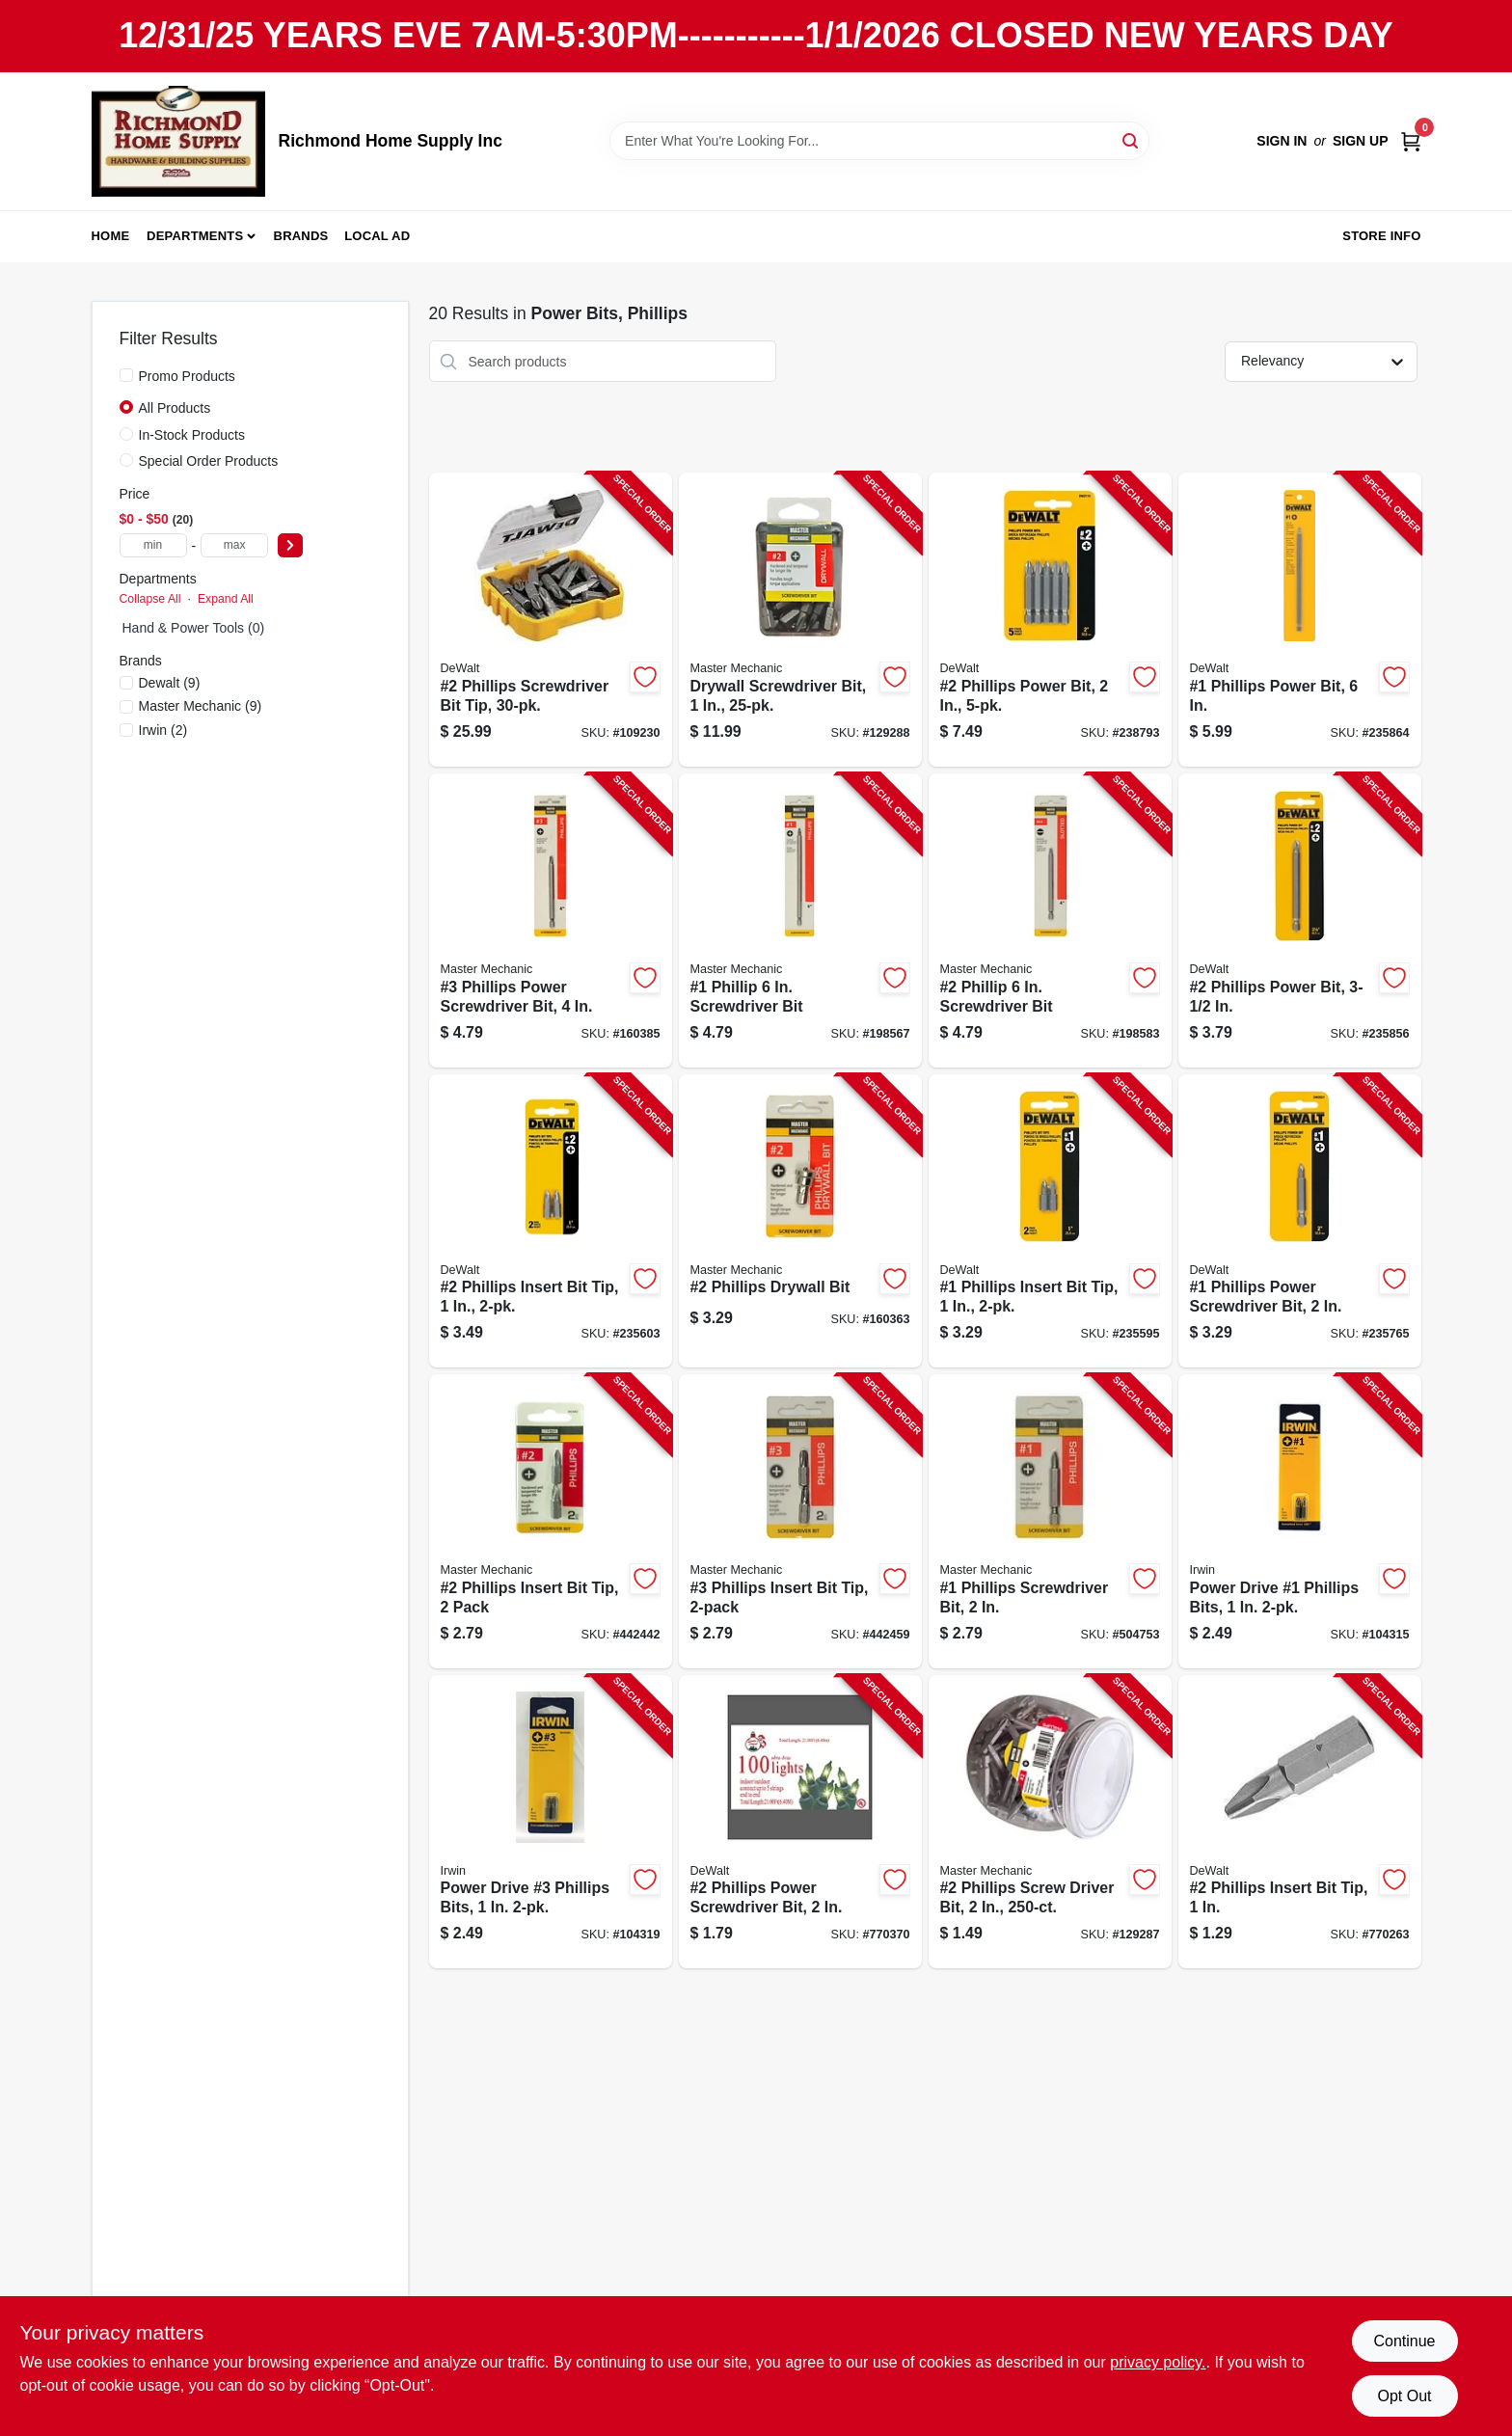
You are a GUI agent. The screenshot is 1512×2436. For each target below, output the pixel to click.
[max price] (234, 545)
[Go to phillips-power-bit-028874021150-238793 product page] (1050, 620)
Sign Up (1361, 141)
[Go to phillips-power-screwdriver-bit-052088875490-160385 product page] (550, 920)
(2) (163, 730)
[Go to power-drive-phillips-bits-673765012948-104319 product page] (550, 1822)
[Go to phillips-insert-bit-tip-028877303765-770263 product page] (1299, 1822)
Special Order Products (209, 461)
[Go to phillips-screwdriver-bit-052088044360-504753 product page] (1050, 1521)
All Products (175, 408)
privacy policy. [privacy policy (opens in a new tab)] (1157, 2362)
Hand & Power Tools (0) (193, 628)
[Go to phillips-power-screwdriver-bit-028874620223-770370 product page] (800, 1822)
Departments (195, 236)
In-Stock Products (192, 435)
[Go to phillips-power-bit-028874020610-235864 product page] (1299, 620)
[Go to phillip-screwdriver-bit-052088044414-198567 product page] (800, 920)
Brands (301, 236)
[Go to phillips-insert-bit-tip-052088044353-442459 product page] (800, 1521)
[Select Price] (290, 545)
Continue (1404, 2341)
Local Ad (377, 236)
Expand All (226, 599)
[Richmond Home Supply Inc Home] (178, 141)
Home (111, 236)
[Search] (1132, 139)
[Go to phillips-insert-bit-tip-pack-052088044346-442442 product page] (550, 1521)
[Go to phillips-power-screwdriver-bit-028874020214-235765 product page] (1299, 1221)
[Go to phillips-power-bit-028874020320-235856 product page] (1299, 920)
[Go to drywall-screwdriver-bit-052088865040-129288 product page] (800, 620)
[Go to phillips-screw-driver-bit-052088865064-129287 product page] (1050, 1822)
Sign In (1281, 141)
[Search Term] (879, 141)
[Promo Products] (126, 375)
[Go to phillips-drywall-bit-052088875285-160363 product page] (800, 1221)
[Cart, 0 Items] (1410, 141)
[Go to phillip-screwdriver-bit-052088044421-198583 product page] (1050, 920)
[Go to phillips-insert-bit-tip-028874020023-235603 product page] (550, 1221)
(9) (170, 682)
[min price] (153, 545)
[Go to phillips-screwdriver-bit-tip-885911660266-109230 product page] (550, 620)
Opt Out (1404, 2396)
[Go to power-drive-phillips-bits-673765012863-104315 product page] (1299, 1521)
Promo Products (187, 376)
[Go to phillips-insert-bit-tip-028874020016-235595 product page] (1050, 1221)
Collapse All (150, 599)
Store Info (1381, 236)
